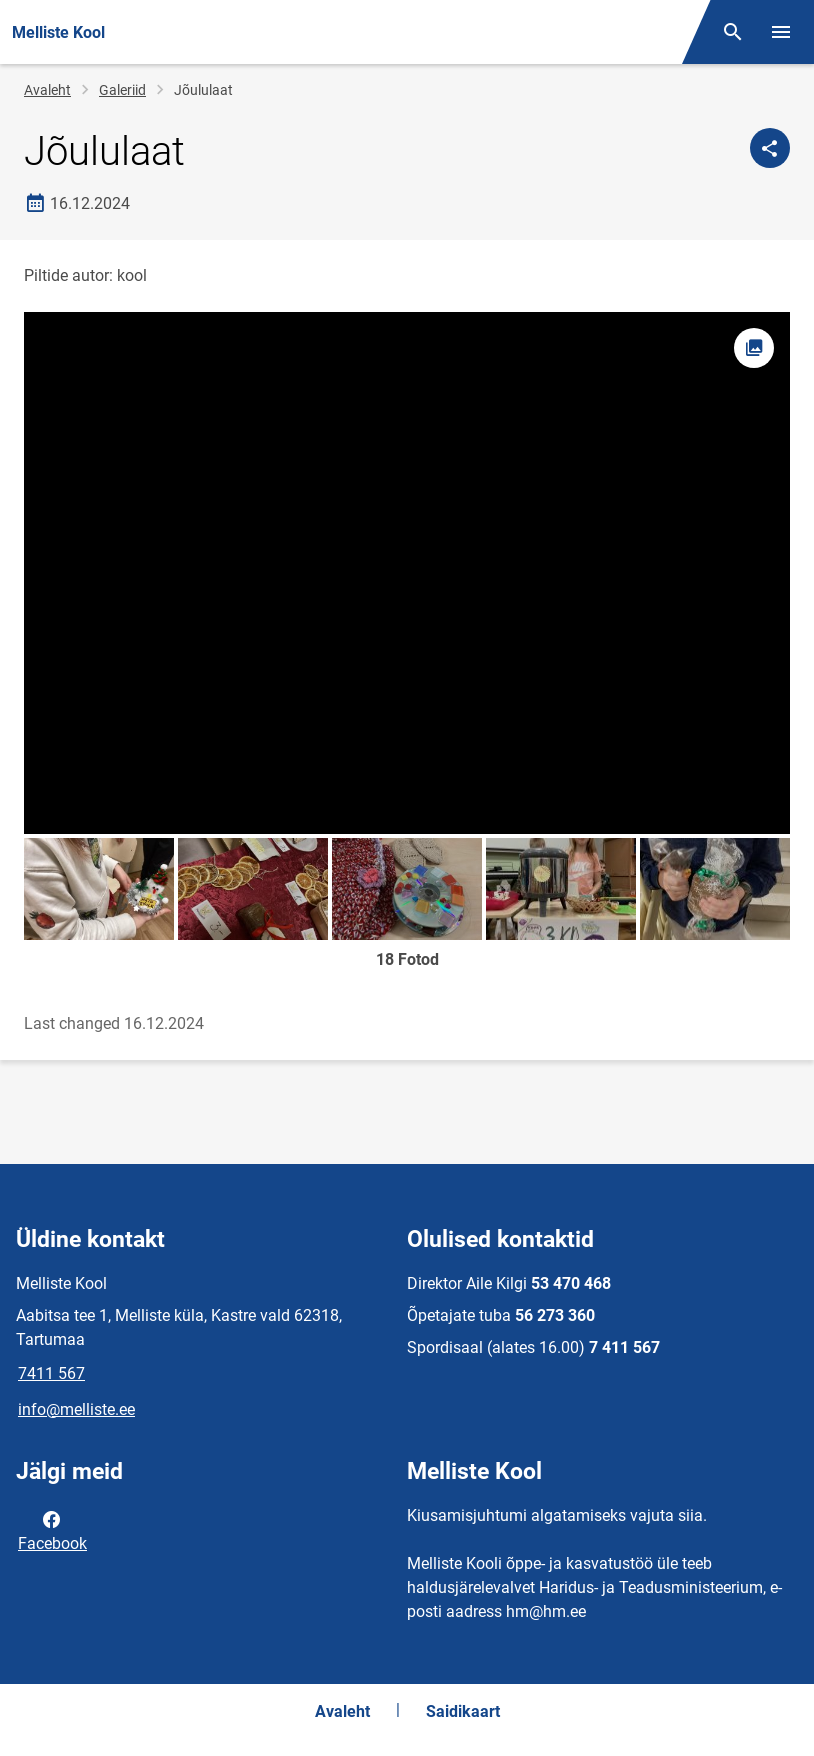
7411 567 (51, 1373)
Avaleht (47, 90)
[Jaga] (770, 148)
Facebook (52, 1530)
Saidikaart (463, 1711)
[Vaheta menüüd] (781, 32)
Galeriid (122, 90)
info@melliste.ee (76, 1409)
